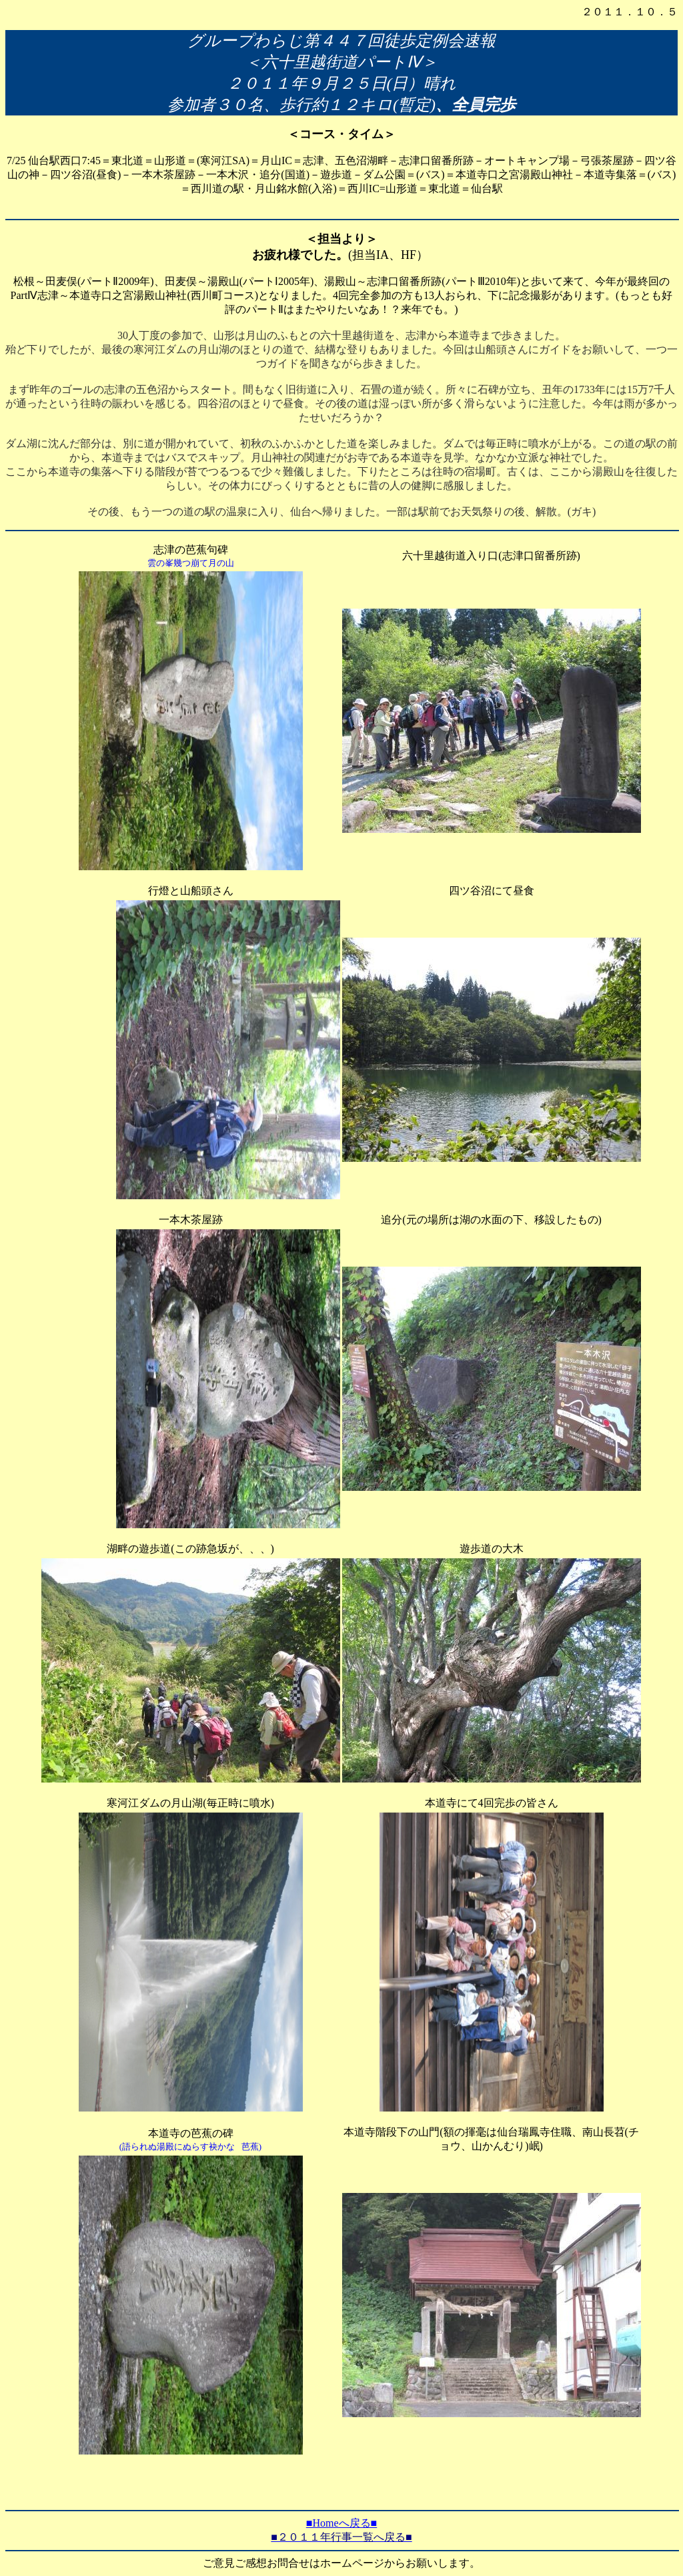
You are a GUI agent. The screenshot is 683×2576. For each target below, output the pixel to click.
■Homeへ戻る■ (341, 2523)
